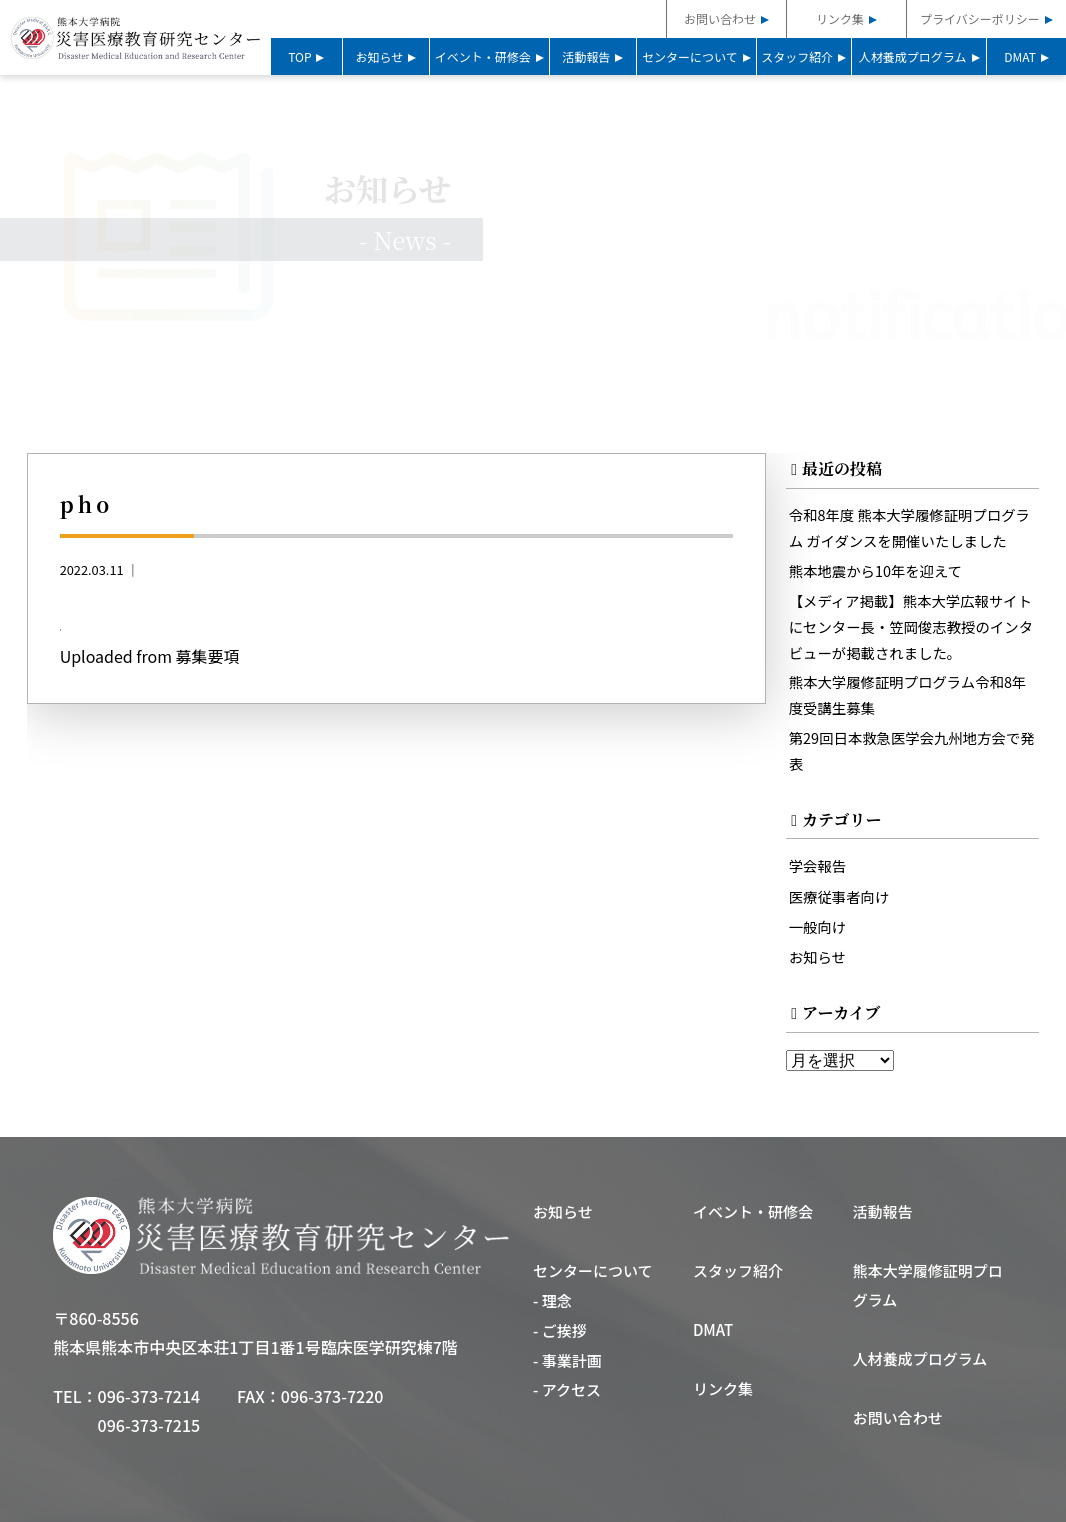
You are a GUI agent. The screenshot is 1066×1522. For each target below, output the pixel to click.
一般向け (818, 926)
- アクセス (567, 1390)
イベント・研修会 (483, 56)
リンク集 (840, 18)
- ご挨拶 (560, 1330)
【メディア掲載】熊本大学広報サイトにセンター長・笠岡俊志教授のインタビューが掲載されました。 (911, 626)
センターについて (690, 56)
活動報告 (586, 56)
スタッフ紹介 (797, 56)
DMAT (1020, 56)
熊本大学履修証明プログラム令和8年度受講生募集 (908, 695)
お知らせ (380, 56)
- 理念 (552, 1301)
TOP (299, 56)
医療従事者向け (839, 896)
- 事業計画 (567, 1360)
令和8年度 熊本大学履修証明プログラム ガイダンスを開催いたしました (909, 527)
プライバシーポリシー (980, 18)
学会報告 (818, 865)
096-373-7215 (149, 1425)
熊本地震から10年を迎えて (876, 570)
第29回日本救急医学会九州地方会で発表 (912, 750)
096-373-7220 (332, 1396)
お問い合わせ (720, 18)
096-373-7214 (149, 1396)
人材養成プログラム (913, 56)
